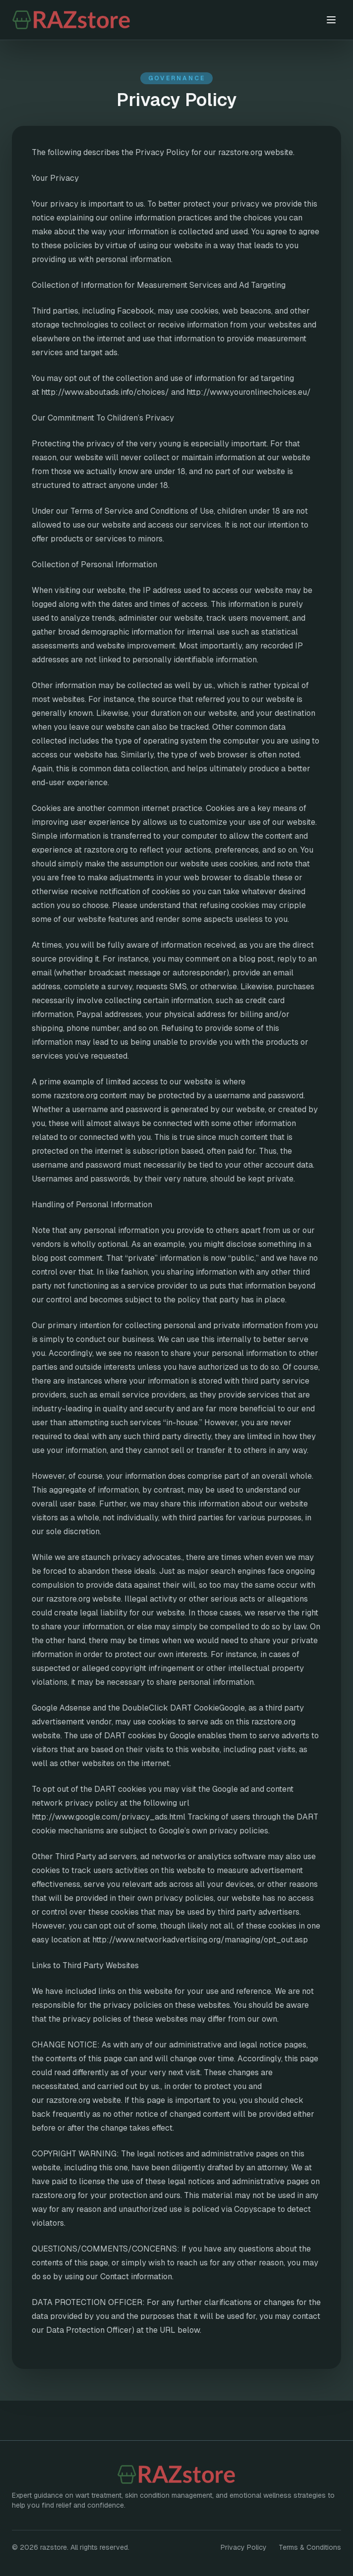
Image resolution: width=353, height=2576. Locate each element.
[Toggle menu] (331, 20)
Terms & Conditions (310, 2547)
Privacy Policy (244, 2547)
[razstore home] (102, 20)
